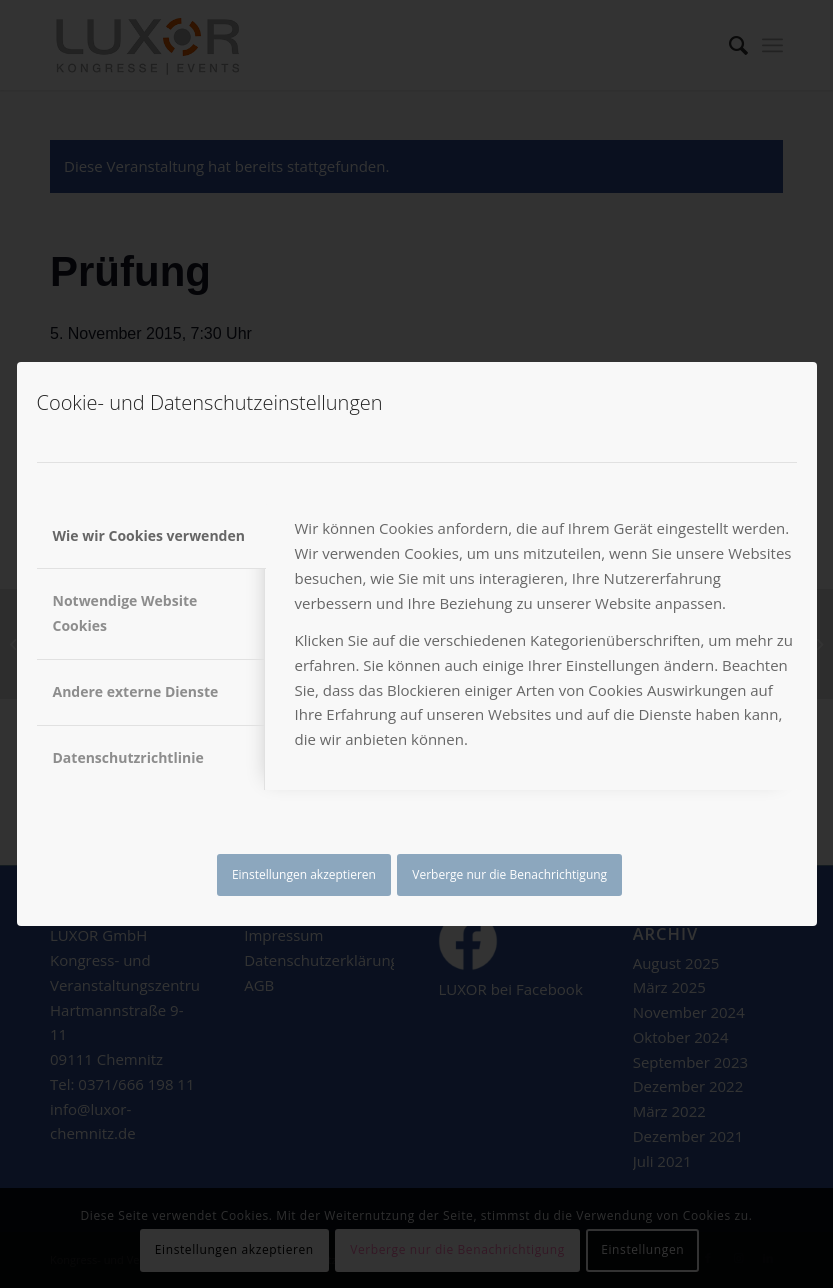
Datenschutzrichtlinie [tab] (128, 757)
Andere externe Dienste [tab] (136, 691)
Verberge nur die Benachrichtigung (509, 874)
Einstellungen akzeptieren (304, 874)
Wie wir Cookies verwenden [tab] (149, 535)
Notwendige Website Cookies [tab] (125, 613)
